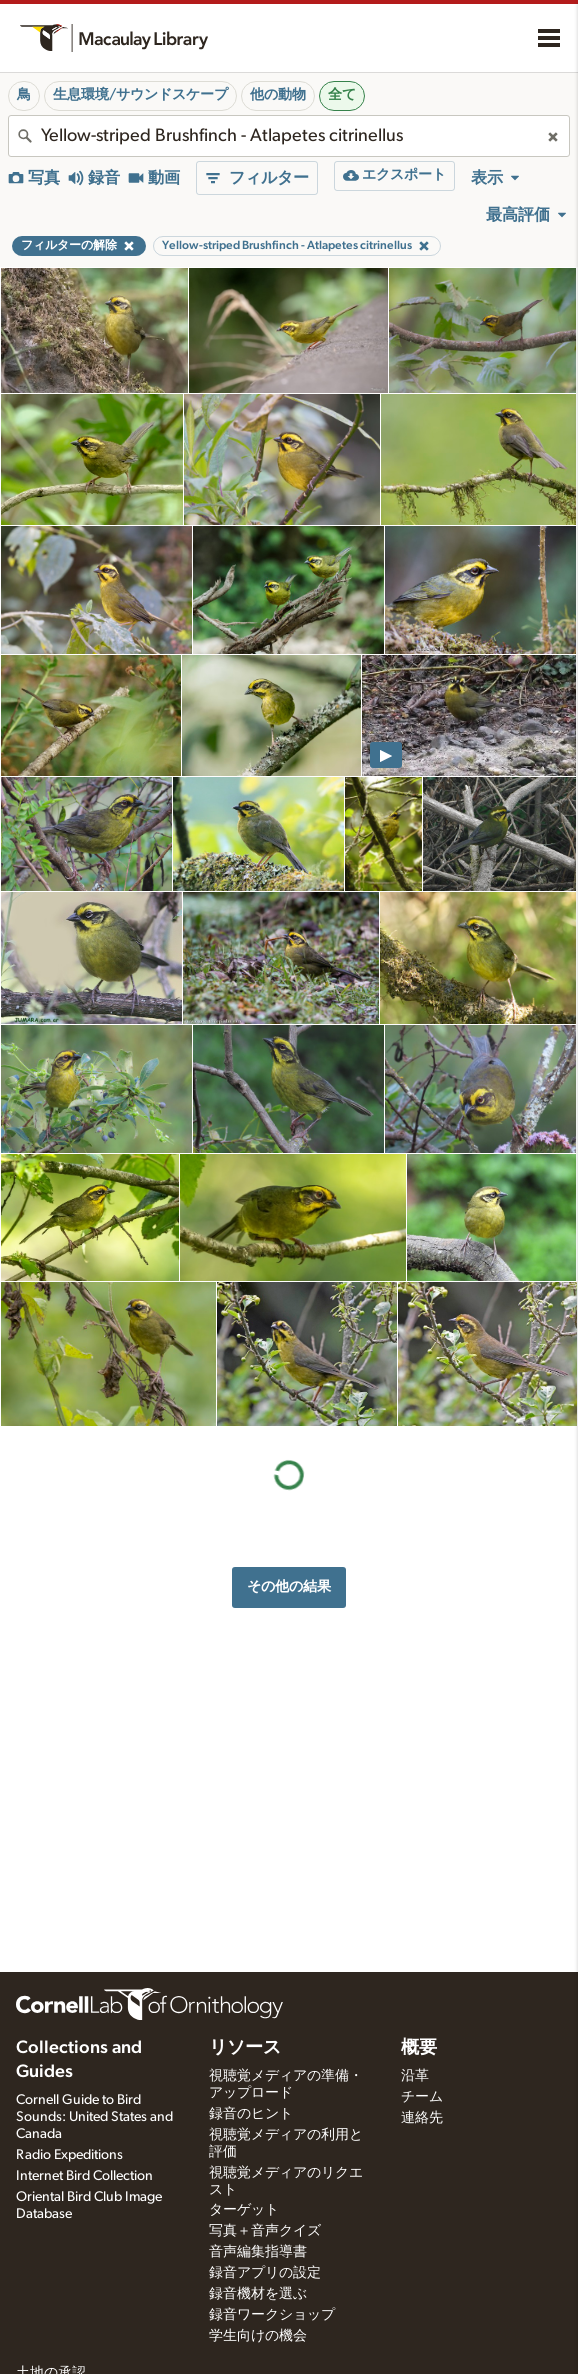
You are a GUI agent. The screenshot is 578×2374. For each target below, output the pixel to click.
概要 (419, 2048)
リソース (245, 2048)
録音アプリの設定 (265, 2273)
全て (342, 95)
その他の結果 (289, 1586)
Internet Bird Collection (84, 2176)
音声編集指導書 (258, 2252)
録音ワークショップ (272, 2315)
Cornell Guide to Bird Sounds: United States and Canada (94, 2117)
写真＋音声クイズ (265, 2231)
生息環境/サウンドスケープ (140, 95)
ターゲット (244, 2210)
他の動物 (278, 95)
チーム (422, 2097)
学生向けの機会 (258, 2336)
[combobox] (289, 136)
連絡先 (422, 2118)
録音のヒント (251, 2114)
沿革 (415, 2076)
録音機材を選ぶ (258, 2294)
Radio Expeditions (69, 2155)
